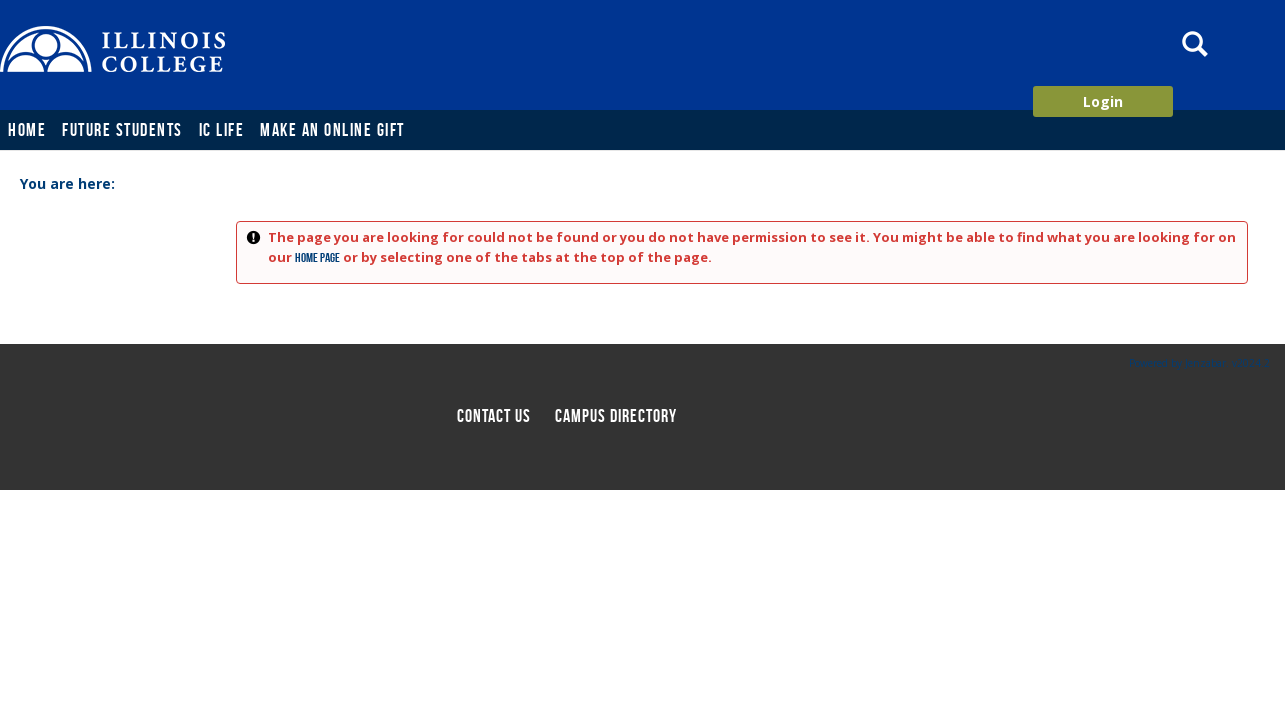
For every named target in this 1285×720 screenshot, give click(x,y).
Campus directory (616, 416)
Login (1103, 101)
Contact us (494, 416)
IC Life (222, 130)
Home (27, 130)
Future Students (122, 130)
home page (317, 257)
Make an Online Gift (332, 130)
